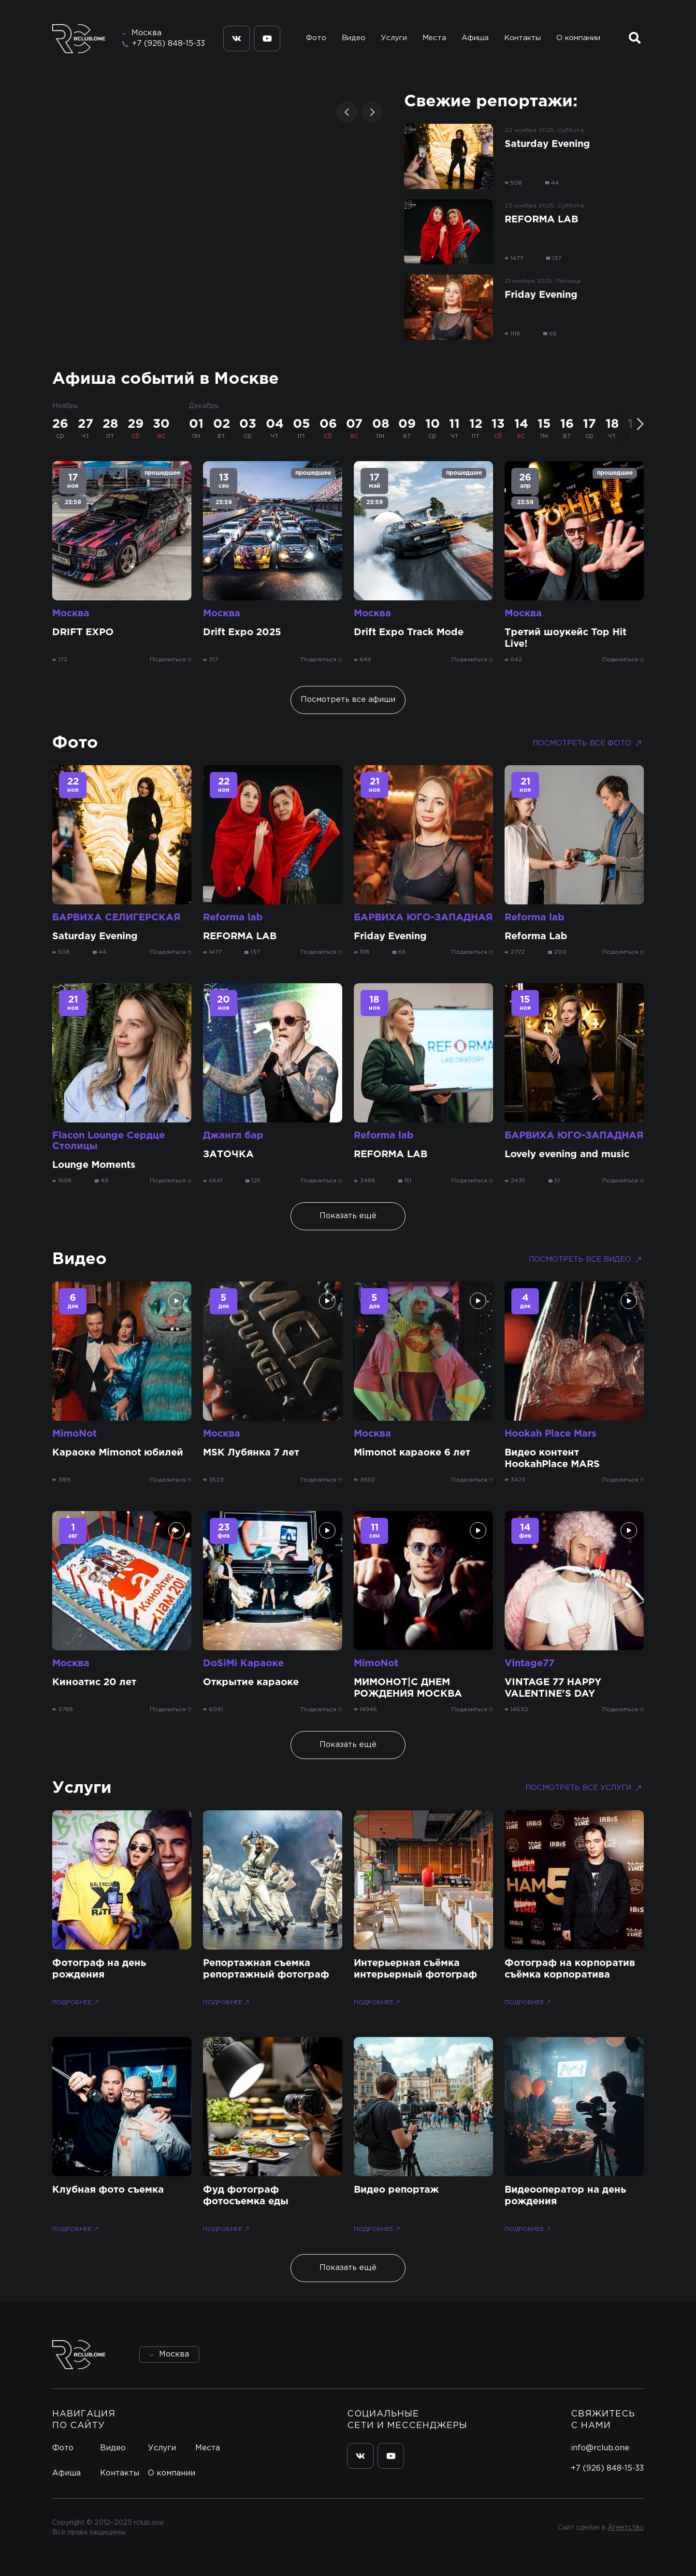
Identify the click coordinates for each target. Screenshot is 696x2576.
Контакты (522, 38)
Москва (70, 613)
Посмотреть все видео (586, 1259)
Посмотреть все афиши (348, 699)
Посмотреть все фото (588, 743)
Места (434, 38)
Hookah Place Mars (550, 1433)
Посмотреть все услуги (584, 1788)
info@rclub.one (600, 2448)
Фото (316, 38)
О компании (578, 38)
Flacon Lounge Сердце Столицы (108, 1140)
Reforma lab (233, 917)
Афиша (475, 38)
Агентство (626, 2528)
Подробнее (76, 2002)
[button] (347, 112)
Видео (353, 38)
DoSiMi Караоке (243, 1663)
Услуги (394, 38)
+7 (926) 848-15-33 (168, 43)
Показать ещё (348, 1216)
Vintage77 (529, 1663)
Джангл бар (233, 1135)
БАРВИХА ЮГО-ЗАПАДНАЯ (423, 917)
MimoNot (74, 1433)
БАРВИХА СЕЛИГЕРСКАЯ (116, 917)
